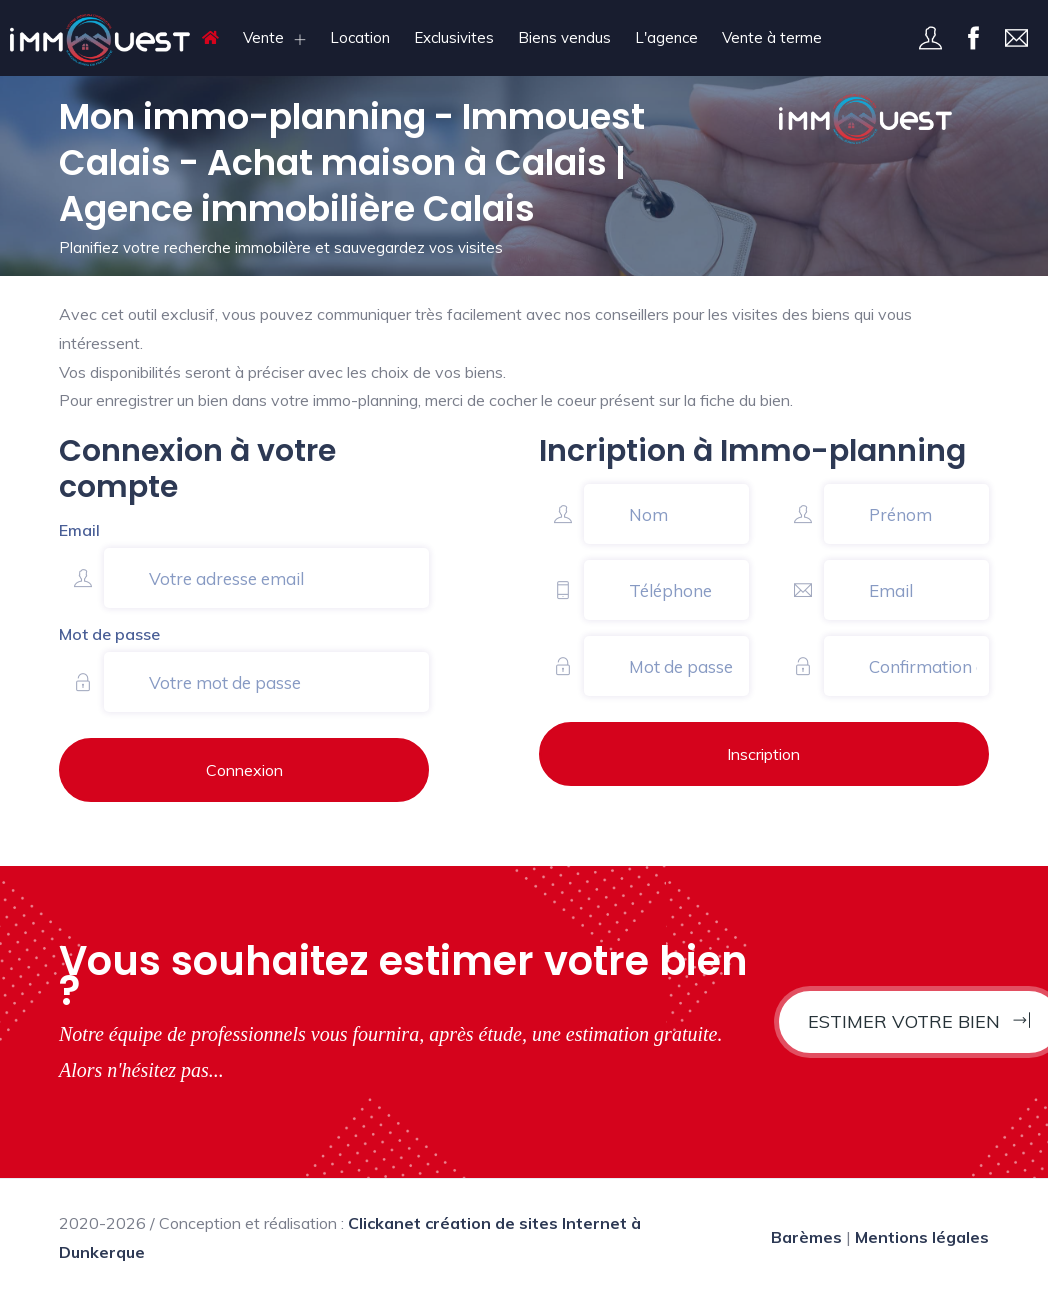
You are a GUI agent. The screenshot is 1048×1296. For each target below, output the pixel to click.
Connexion (244, 770)
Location (360, 37)
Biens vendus (564, 37)
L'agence (666, 37)
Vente (263, 37)
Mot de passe (109, 634)
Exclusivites (454, 37)
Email (79, 530)
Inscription (763, 754)
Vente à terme (772, 37)
